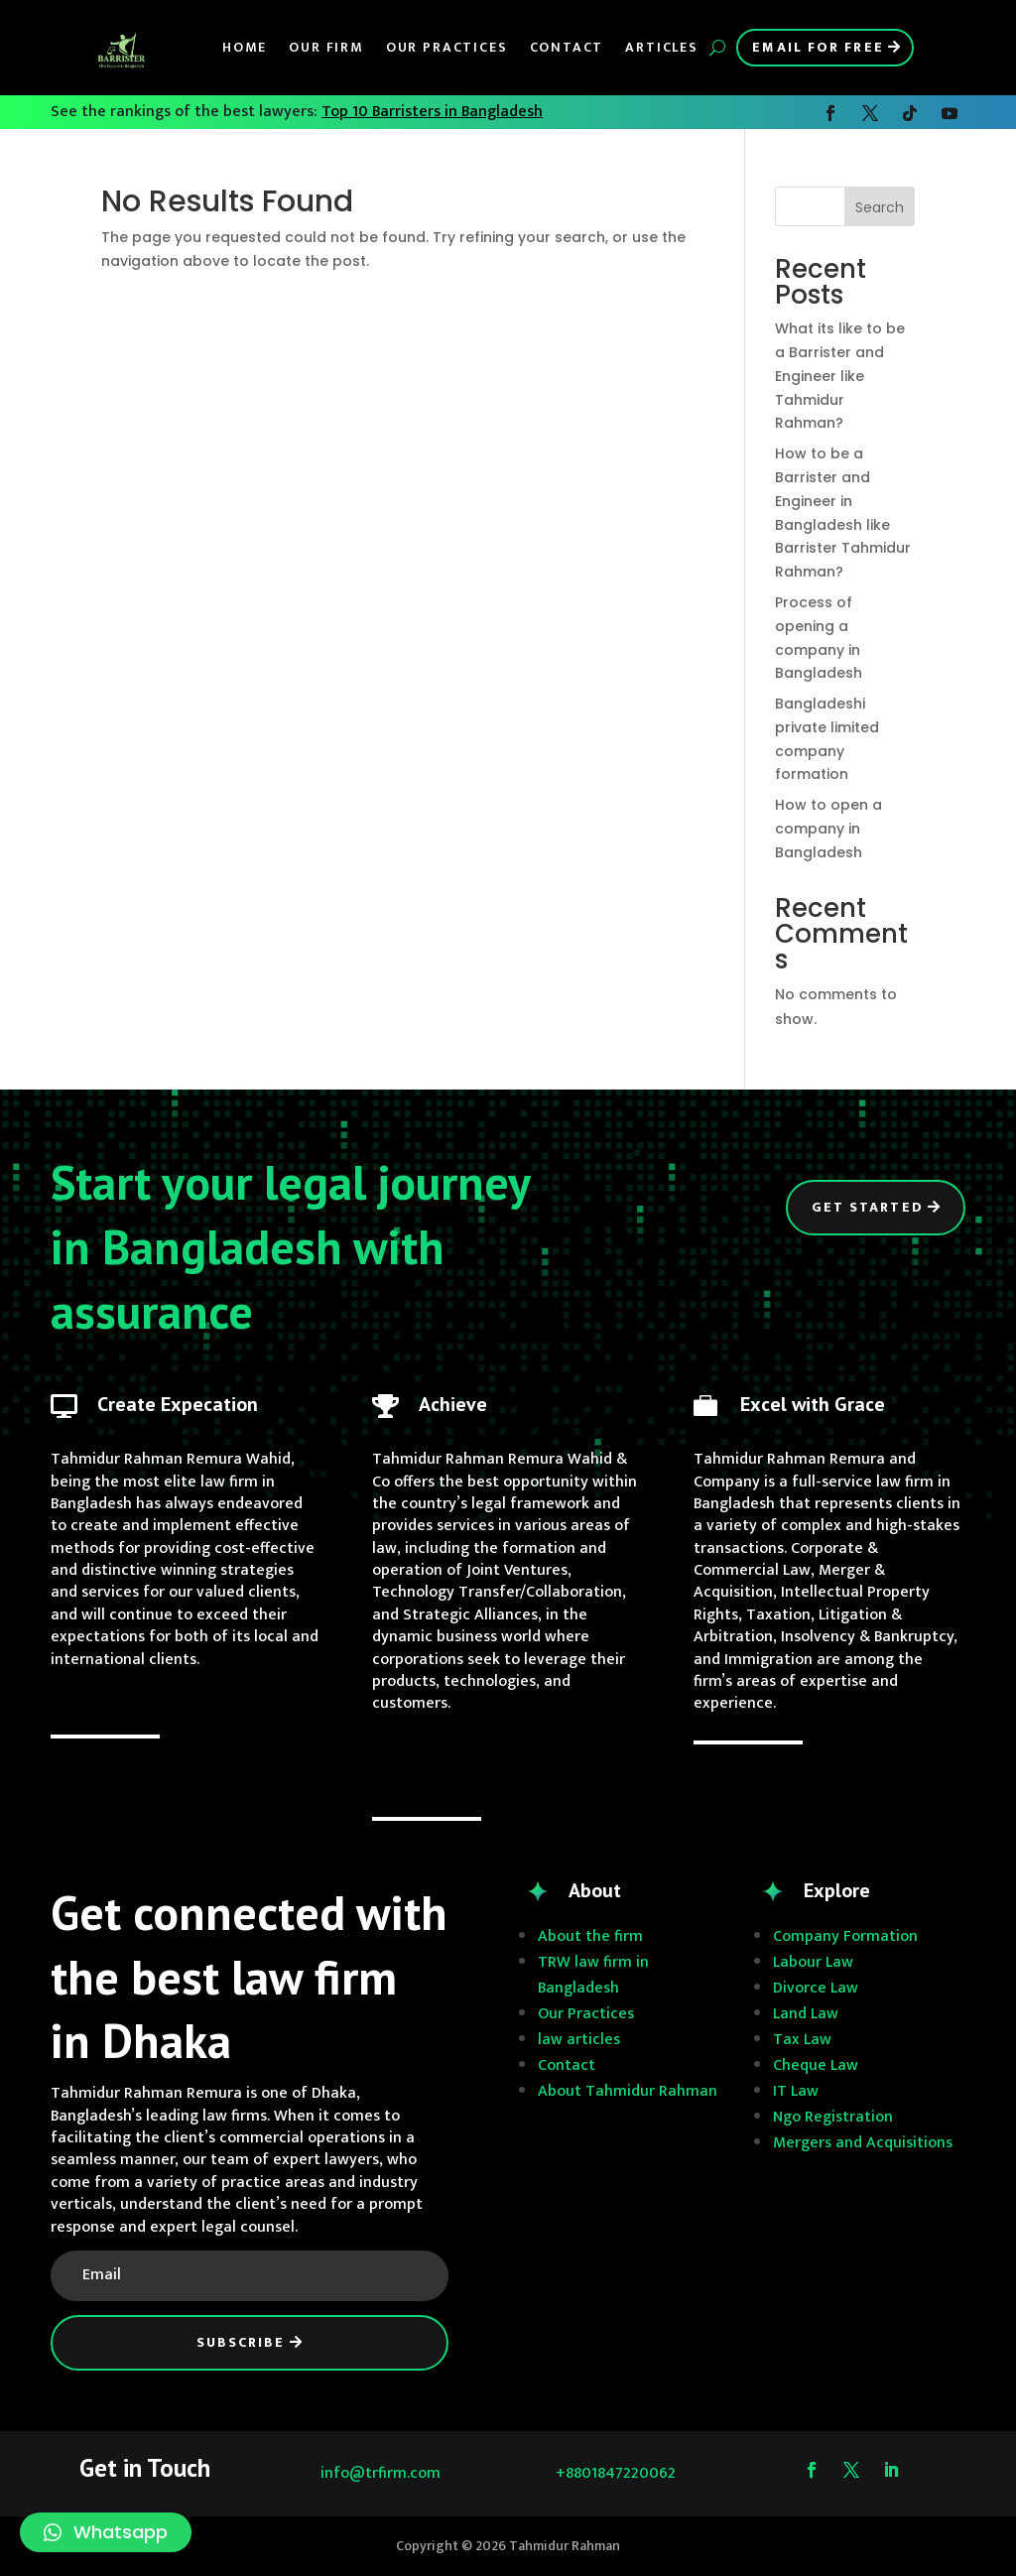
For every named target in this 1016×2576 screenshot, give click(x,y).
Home (244, 47)
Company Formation (845, 1936)
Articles (661, 47)
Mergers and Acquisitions (862, 2142)
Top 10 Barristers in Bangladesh (432, 111)
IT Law (796, 2091)
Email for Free (817, 47)
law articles (579, 2039)
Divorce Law (815, 1988)
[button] (105, 2532)
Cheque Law (815, 2065)
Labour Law (813, 1962)
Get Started (868, 1207)
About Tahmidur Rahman (627, 2091)
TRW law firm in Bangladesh (593, 1975)
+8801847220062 (616, 2473)
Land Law (805, 2013)
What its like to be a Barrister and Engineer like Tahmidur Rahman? (840, 376)
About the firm (590, 1936)
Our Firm (326, 47)
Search (879, 207)
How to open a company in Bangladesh (828, 828)
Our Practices (447, 47)
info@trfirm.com (380, 2473)
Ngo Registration (833, 2117)
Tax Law (802, 2039)
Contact (567, 47)
